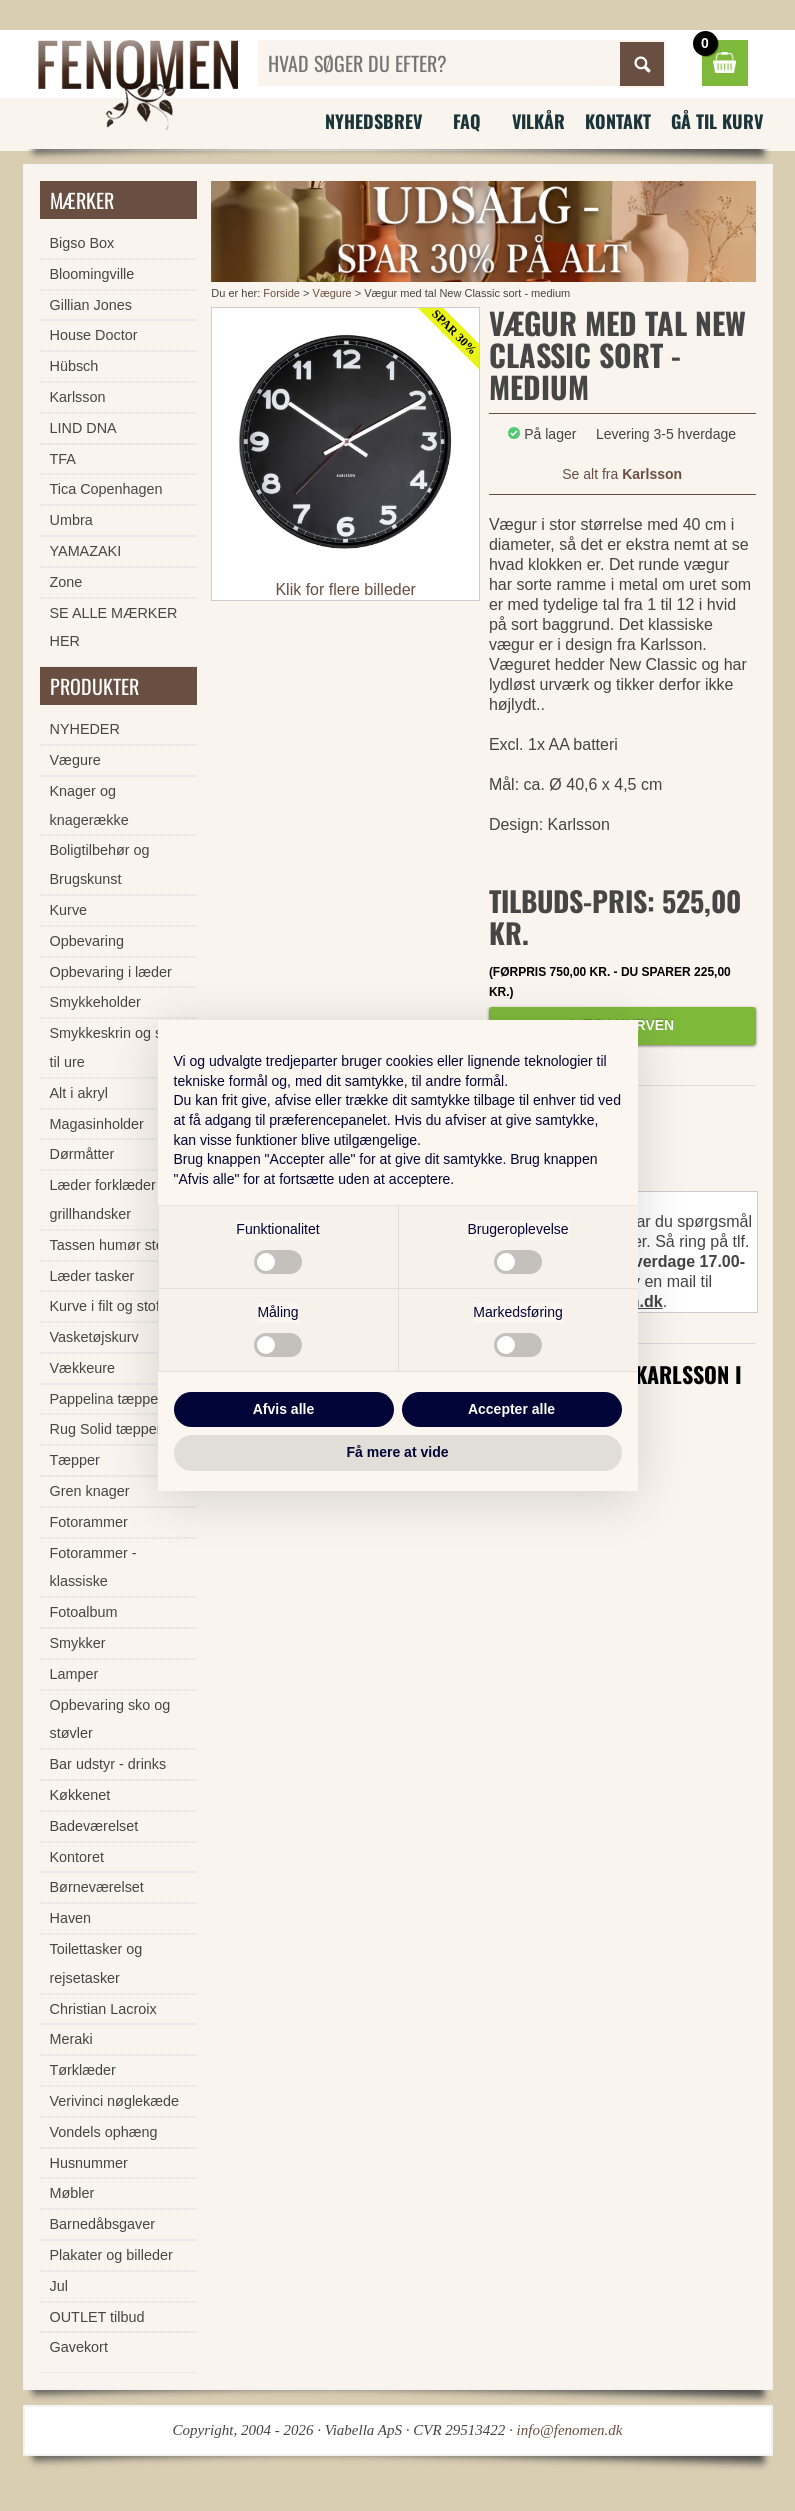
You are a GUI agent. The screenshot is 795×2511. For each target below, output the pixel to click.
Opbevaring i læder (111, 972)
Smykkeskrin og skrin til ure (118, 1047)
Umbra (71, 520)
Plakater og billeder (111, 2255)
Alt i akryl (79, 1093)
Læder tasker (92, 1276)
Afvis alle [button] (283, 1409)
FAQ (467, 121)
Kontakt (618, 121)
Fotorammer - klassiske (93, 1567)
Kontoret (77, 1857)
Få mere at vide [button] (398, 1452)
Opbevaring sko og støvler (110, 1719)
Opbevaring (87, 941)
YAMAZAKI (86, 551)
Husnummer (89, 2163)
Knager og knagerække (89, 805)
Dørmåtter (82, 1154)
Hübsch (74, 366)
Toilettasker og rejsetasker (96, 1963)
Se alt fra (622, 474)
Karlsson (78, 397)
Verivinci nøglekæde (115, 2101)
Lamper (74, 1674)
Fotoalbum (84, 1612)
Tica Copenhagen (106, 489)
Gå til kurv (717, 121)
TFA (63, 459)
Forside (281, 293)
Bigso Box (82, 243)
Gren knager (90, 1491)
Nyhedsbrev (373, 121)
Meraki (71, 2039)
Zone (66, 582)
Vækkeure (83, 1368)
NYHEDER (85, 729)
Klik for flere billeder (345, 589)
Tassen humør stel (109, 1245)
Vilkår (538, 121)
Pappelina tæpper (107, 1399)
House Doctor (94, 335)
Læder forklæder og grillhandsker (113, 1199)
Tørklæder (83, 2070)
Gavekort (79, 2347)
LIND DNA (83, 428)
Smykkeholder (95, 1002)
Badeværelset (94, 1826)
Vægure (332, 293)
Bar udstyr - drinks (108, 1764)
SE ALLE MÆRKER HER (114, 627)
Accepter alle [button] (511, 1409)
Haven (71, 1918)
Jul (59, 2286)
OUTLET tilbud (97, 2317)
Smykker (78, 1643)
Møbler (72, 2193)
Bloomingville (92, 274)
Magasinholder (97, 1124)
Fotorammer (89, 1522)
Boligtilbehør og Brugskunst (100, 864)
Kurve (69, 910)
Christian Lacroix (103, 2009)
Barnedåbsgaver (103, 2224)
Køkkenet (80, 1795)
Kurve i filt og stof (105, 1306)
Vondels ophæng (104, 2132)
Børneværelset (97, 1887)
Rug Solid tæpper (106, 1429)
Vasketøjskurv (94, 1337)
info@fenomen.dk (570, 2430)
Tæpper (75, 1460)
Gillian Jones (91, 305)
